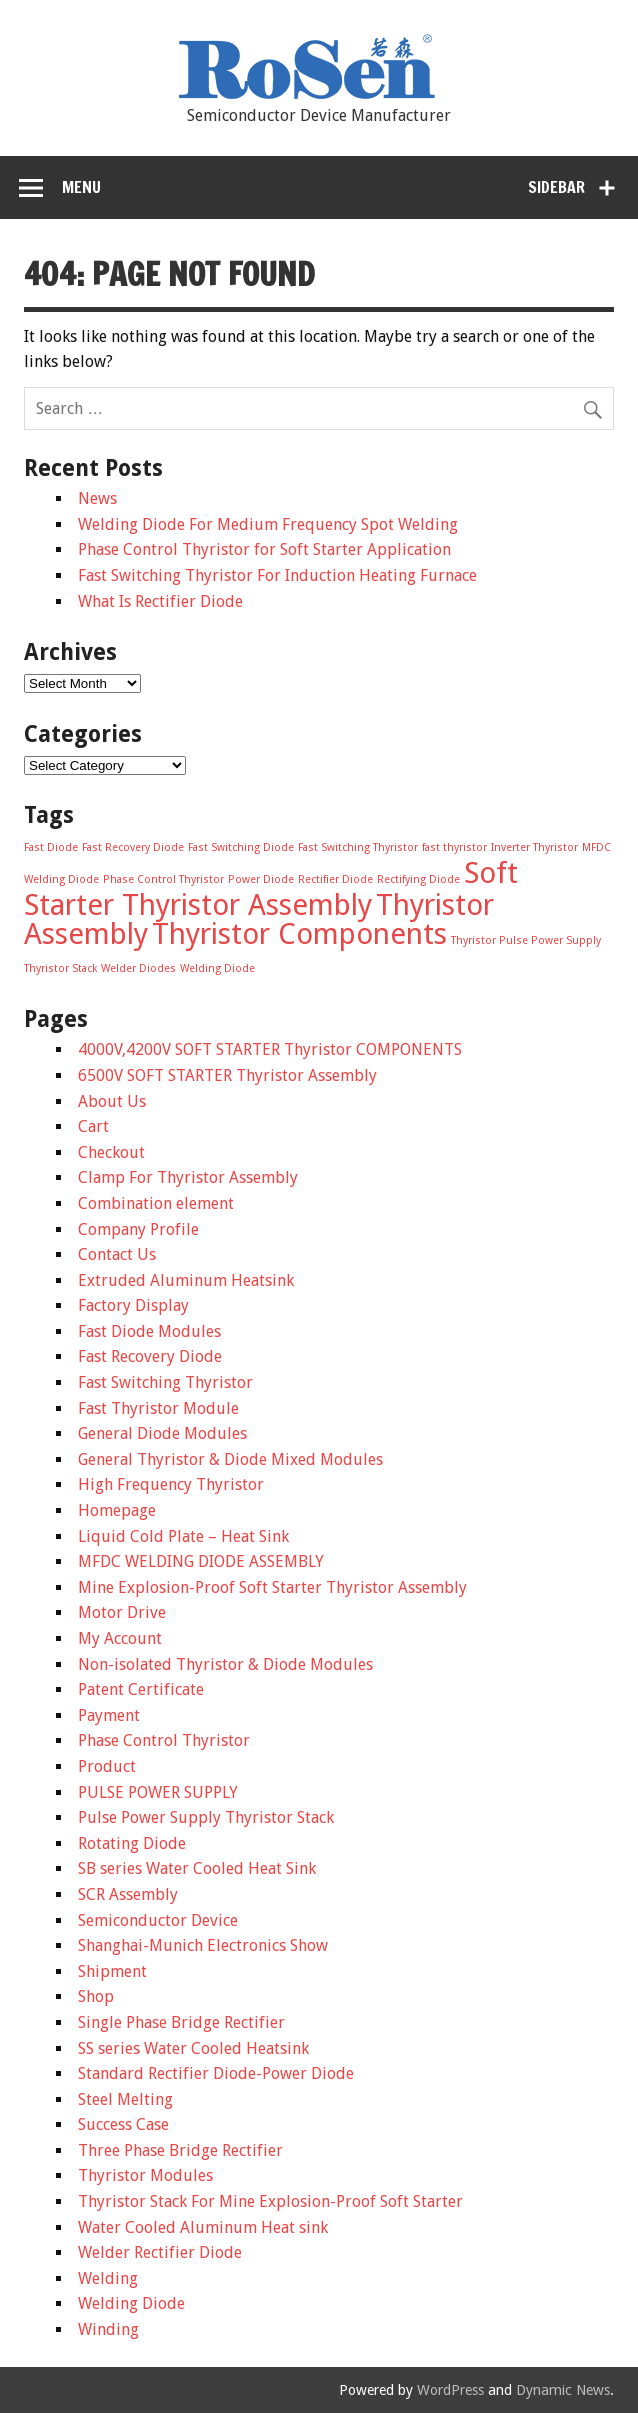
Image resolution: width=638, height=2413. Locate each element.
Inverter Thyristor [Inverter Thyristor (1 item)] (534, 847)
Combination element (156, 1203)
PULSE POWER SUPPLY (158, 1792)
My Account (120, 1638)
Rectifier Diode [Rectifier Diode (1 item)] (335, 879)
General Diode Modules (162, 1433)
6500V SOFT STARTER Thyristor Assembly (227, 1075)
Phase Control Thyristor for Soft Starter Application (264, 549)
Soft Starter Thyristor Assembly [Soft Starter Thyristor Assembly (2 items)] (271, 889)
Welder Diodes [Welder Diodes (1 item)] (138, 968)
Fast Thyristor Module (158, 1408)
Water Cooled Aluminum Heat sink (203, 2227)
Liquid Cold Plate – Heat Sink (183, 1536)
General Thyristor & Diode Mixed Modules (230, 1459)
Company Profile (138, 1229)
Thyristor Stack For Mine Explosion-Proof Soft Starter (270, 2201)
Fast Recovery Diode (150, 1356)
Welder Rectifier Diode (160, 2252)
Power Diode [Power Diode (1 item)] (261, 879)
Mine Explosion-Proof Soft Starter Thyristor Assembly (272, 1587)
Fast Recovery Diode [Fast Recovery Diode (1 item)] (133, 847)
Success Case (123, 2124)
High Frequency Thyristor (171, 1484)
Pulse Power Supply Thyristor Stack (206, 1817)
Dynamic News (563, 2390)
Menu (81, 187)
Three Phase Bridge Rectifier (180, 2150)
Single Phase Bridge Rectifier (181, 2022)
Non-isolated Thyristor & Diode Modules (225, 1664)
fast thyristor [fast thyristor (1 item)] (454, 847)
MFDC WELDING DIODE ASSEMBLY (201, 1561)
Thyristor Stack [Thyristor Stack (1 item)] (60, 968)
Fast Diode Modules (149, 1331)
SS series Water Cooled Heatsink (193, 2048)
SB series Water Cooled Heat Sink (197, 1868)
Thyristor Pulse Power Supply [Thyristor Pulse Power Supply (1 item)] (526, 940)
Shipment (112, 1971)
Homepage (117, 1510)
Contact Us (117, 1254)
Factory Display (133, 1305)
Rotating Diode (132, 1843)
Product (107, 1766)
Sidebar (556, 187)
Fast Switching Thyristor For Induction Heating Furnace (277, 575)
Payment (109, 1715)
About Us (112, 1101)
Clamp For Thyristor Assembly (188, 1177)
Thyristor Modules (145, 2175)
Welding (108, 2278)
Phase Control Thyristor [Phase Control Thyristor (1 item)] (163, 879)
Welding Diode (131, 2303)
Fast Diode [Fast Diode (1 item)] (51, 847)
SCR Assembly (128, 1894)
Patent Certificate (141, 1689)
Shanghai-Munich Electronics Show (203, 1945)
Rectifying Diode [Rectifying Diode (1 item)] (418, 879)
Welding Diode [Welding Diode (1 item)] (217, 968)
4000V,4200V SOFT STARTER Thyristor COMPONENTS (270, 1049)
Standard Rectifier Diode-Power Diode (216, 2073)
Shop (96, 1996)
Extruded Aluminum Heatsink (186, 1280)
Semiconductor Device (158, 1920)
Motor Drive (122, 1612)
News (97, 498)
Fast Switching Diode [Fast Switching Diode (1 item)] (241, 847)
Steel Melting (125, 2099)
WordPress (450, 2390)
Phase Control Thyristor (164, 1740)
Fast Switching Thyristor (165, 1382)
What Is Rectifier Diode (160, 601)
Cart (93, 1126)
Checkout (111, 1152)
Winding (108, 2329)
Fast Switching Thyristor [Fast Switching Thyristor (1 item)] (358, 847)
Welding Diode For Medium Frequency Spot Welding (268, 524)
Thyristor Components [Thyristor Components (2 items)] (299, 934)
